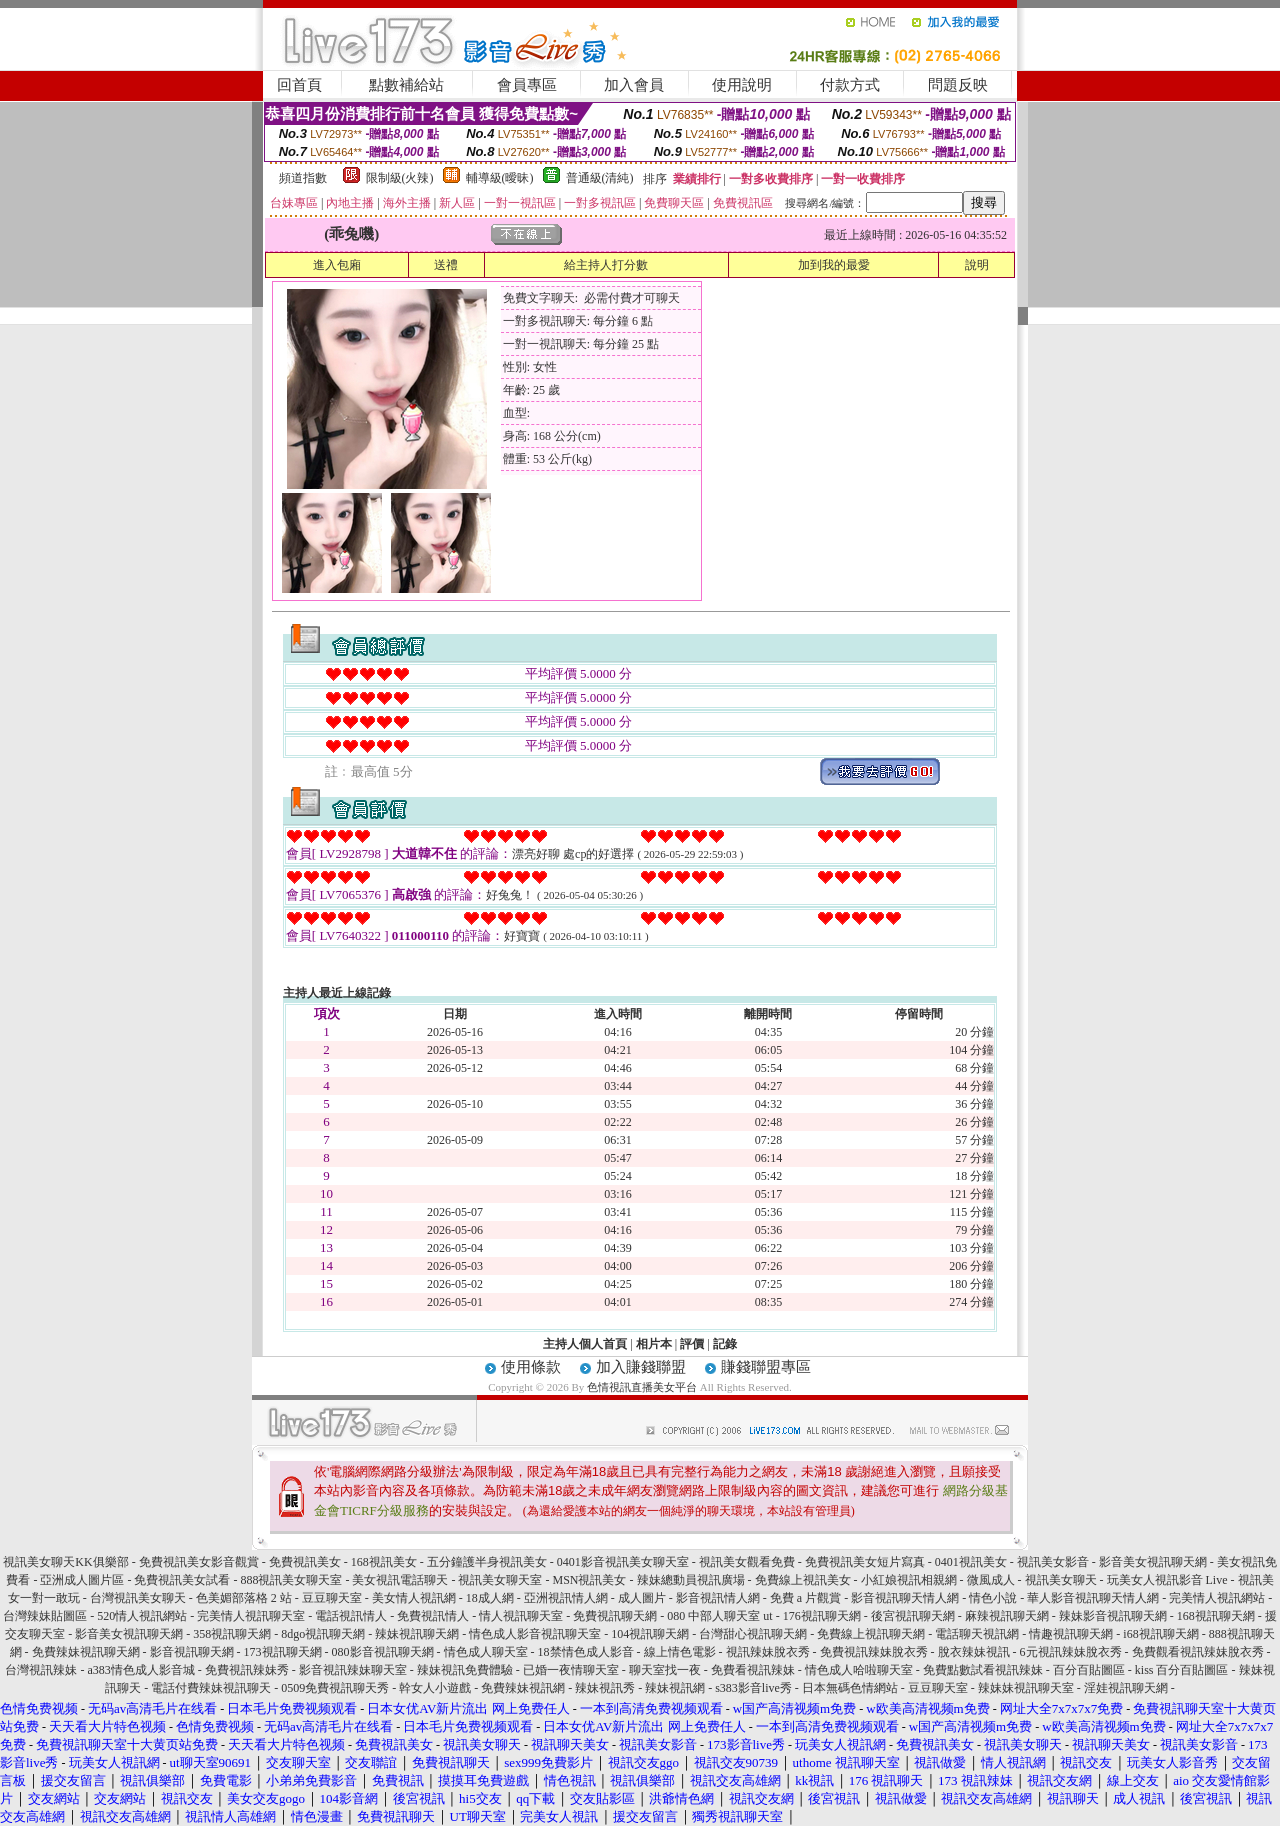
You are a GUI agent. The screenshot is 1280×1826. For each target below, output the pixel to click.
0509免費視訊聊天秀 (335, 1688)
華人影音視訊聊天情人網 (1093, 1598)
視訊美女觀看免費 (747, 1562)
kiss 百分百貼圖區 (1182, 1670)
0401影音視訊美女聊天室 (623, 1562)
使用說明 (742, 85)
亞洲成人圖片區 (82, 1580)
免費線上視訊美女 (803, 1580)
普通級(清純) (600, 178)
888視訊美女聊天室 (291, 1580)
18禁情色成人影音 (586, 1652)
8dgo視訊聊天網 (323, 1634)
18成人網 (490, 1598)
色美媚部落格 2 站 (244, 1598)
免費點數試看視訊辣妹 (983, 1670)
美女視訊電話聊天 (400, 1580)
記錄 (725, 1344)
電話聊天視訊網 (977, 1634)
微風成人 (991, 1580)
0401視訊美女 (971, 1562)
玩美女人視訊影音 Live (1167, 1580)
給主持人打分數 (606, 265)
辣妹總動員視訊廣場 (691, 1580)
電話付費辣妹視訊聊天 (211, 1688)
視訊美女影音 (1053, 1562)
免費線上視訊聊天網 (871, 1634)
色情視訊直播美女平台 (642, 1387)
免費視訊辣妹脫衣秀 (874, 1652)
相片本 (654, 1344)
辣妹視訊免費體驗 (465, 1670)
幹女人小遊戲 (435, 1688)
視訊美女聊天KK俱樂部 (65, 1562)
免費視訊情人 (433, 1616)
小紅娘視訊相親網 (909, 1580)
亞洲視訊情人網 (566, 1598)
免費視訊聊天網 (615, 1616)
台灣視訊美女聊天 (138, 1598)
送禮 (446, 265)
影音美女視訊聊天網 (1153, 1562)
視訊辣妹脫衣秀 (768, 1652)
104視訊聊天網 (650, 1634)
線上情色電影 (680, 1652)
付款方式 (850, 85)
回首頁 (299, 85)
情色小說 (993, 1598)
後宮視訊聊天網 (913, 1616)
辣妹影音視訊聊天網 (1113, 1616)
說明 (977, 265)
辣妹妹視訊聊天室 (1026, 1688)
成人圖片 (642, 1598)
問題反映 (958, 85)
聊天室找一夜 (665, 1670)
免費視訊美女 (305, 1562)
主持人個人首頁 (585, 1344)
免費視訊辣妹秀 (247, 1670)
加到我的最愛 (834, 265)
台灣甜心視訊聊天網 (753, 1634)
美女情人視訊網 (414, 1598)
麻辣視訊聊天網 (1007, 1616)
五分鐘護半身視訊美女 (487, 1562)
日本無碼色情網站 (850, 1688)
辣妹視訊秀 (605, 1688)
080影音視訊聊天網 (383, 1652)
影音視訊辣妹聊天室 (353, 1670)
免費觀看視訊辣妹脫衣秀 (1198, 1652)
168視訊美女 (384, 1562)
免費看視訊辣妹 (753, 1670)
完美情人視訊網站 (1217, 1598)
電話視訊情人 (351, 1616)
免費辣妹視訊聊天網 (86, 1652)
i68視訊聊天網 (1160, 1634)
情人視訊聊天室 (521, 1616)
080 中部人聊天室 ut (719, 1616)
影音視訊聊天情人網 (905, 1598)
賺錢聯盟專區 (766, 1367)
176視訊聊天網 (822, 1616)
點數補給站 (406, 85)
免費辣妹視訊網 (523, 1688)
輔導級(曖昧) (500, 178)
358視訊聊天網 (232, 1634)
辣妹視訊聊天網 (417, 1634)
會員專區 (527, 85)
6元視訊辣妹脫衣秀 (1071, 1652)
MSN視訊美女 (589, 1580)
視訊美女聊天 (1061, 1580)
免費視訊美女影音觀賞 (199, 1562)
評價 (692, 1344)
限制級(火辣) (400, 178)
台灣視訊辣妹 (41, 1670)
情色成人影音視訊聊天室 (535, 1634)
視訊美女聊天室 (500, 1580)
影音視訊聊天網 (192, 1652)
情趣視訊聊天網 (1071, 1634)
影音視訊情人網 (718, 1598)
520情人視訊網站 (142, 1616)
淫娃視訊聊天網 (1126, 1688)
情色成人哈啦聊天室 (859, 1670)
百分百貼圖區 (1089, 1670)
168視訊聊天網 (1216, 1616)
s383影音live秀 (753, 1688)
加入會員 (634, 85)
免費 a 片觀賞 (805, 1598)
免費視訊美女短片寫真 (865, 1562)
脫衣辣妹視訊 (974, 1652)
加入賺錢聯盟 (641, 1367)
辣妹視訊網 (675, 1688)
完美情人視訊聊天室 (251, 1616)
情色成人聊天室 (486, 1652)
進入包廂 (337, 265)
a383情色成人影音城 (140, 1670)
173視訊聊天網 (283, 1652)
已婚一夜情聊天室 (571, 1670)
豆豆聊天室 (332, 1598)
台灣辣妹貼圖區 (45, 1616)
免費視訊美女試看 (182, 1580)
